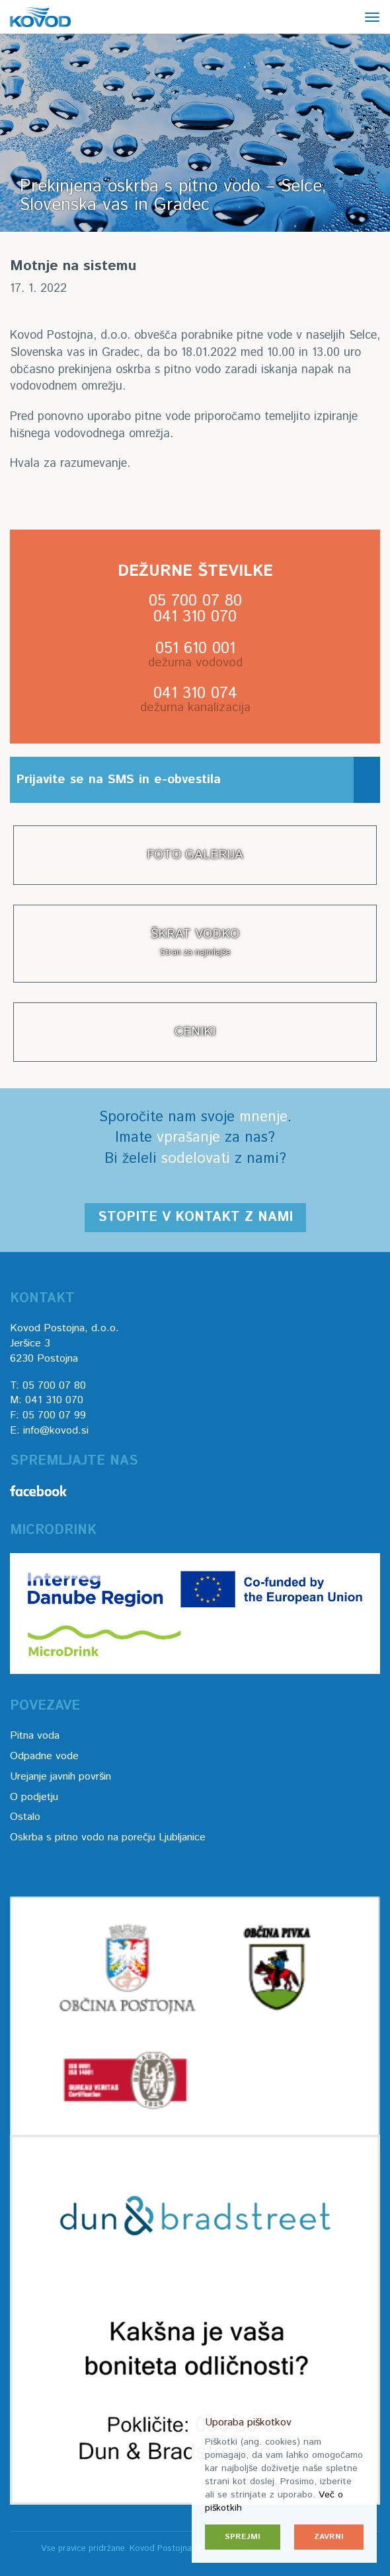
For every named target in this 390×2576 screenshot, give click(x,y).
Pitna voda (34, 1735)
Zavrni (329, 2536)
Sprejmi (242, 2536)
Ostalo (25, 1817)
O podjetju (34, 1797)
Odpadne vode (44, 1756)
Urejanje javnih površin (60, 1776)
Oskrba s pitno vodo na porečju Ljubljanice (108, 1837)
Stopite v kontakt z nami (195, 1217)
